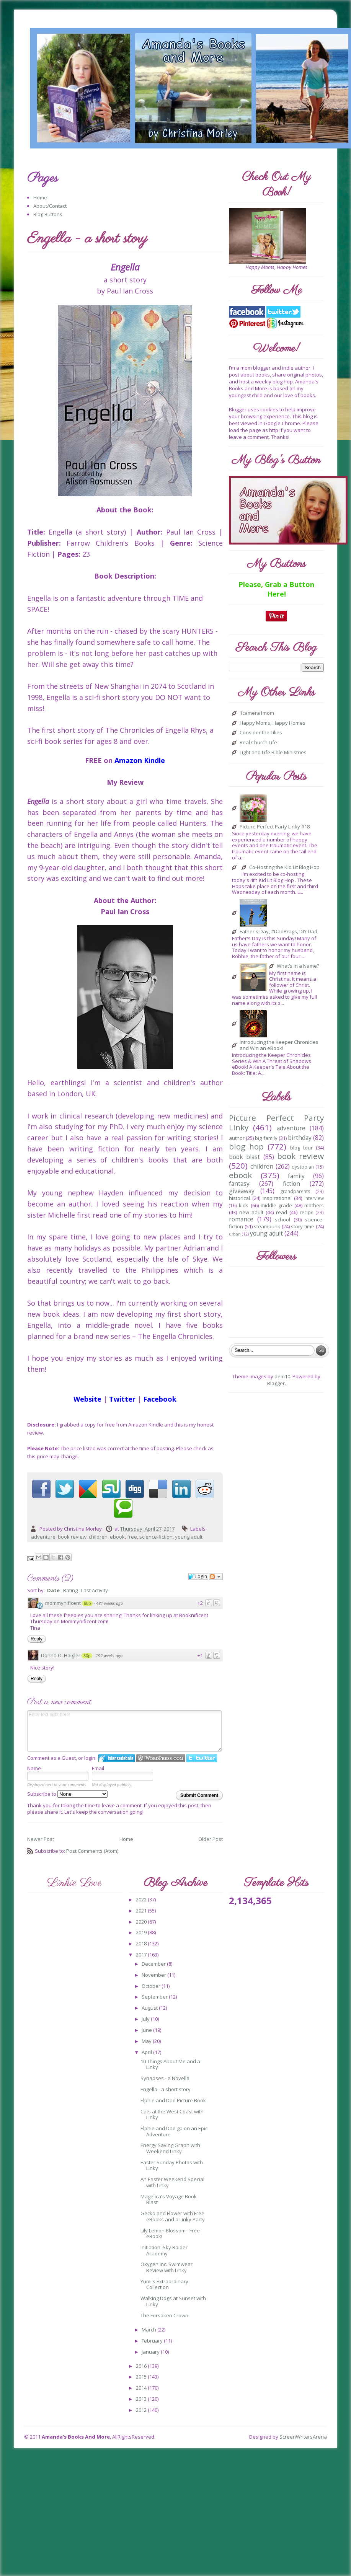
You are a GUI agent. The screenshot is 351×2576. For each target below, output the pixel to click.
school (282, 1219)
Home (40, 197)
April (147, 2052)
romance (241, 1219)
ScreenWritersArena (303, 2436)
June (147, 2030)
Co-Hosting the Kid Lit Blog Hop (284, 867)
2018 (142, 1943)
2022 (142, 1899)
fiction (291, 1183)
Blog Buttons (47, 214)
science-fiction (156, 1536)
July (146, 2018)
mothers (314, 1205)
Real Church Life (258, 743)
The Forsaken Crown (164, 2315)
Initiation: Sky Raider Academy (164, 2250)
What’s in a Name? (298, 966)
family (296, 1176)
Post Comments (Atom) (92, 1850)
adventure (43, 1536)
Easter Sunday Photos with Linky (171, 2165)
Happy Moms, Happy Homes (272, 723)
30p (86, 1655)
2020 (142, 1921)
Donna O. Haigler (60, 1655)
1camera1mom (257, 713)
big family (266, 1138)
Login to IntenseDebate (116, 1758)
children (98, 1536)
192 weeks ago (109, 1655)
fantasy (239, 1183)
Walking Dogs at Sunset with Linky (173, 2301)
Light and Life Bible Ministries (273, 753)
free (132, 1536)
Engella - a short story (165, 2089)
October (152, 1986)
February (153, 2340)
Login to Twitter (201, 1758)
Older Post (210, 1839)
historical (239, 1198)
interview (314, 1198)
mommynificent (63, 1602)
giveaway (242, 1191)
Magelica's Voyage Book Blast (168, 2199)
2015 (142, 2376)
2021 (142, 1910)
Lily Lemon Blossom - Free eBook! (170, 2233)
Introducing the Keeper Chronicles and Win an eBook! (279, 1045)
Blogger (276, 1383)
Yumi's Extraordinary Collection (164, 2284)
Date (53, 1590)
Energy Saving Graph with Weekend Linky (170, 2148)
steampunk (267, 1226)
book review (72, 1536)
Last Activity (94, 1590)
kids (243, 1205)
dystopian (303, 1167)
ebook (117, 1536)
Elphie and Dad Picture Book (173, 2100)
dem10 (282, 1376)
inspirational (277, 1198)
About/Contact (50, 205)
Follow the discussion (216, 1576)
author (237, 1138)
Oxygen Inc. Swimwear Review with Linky (166, 2267)
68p (87, 1603)
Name (34, 1768)
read (281, 1212)
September (155, 1996)
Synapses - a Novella (164, 2078)
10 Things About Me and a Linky (170, 2064)
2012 (142, 2409)
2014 (142, 2387)
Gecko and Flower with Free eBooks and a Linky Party (172, 2216)
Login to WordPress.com (160, 1758)
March (149, 2329)
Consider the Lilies (261, 733)
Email (98, 1768)
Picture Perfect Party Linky (276, 1122)
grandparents (295, 1191)
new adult (251, 1212)
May (147, 2041)
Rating (70, 1590)
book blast (244, 1157)
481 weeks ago (109, 1603)
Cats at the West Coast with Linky (172, 2114)
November (154, 1974)
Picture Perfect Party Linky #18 (275, 827)
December (154, 1963)
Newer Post (40, 1839)
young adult (188, 1536)
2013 (142, 2398)
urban (235, 1234)
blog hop (246, 1146)
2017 (142, 1954)
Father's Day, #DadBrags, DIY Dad (278, 932)
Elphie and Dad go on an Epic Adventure (173, 2131)
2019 (142, 1932)
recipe (306, 1212)
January (151, 2351)
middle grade (276, 1205)
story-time (302, 1226)
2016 (142, 2365)
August (150, 2007)
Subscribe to (67, 1793)
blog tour (301, 1147)
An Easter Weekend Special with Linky (172, 2182)
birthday (300, 1137)
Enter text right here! (124, 1731)
